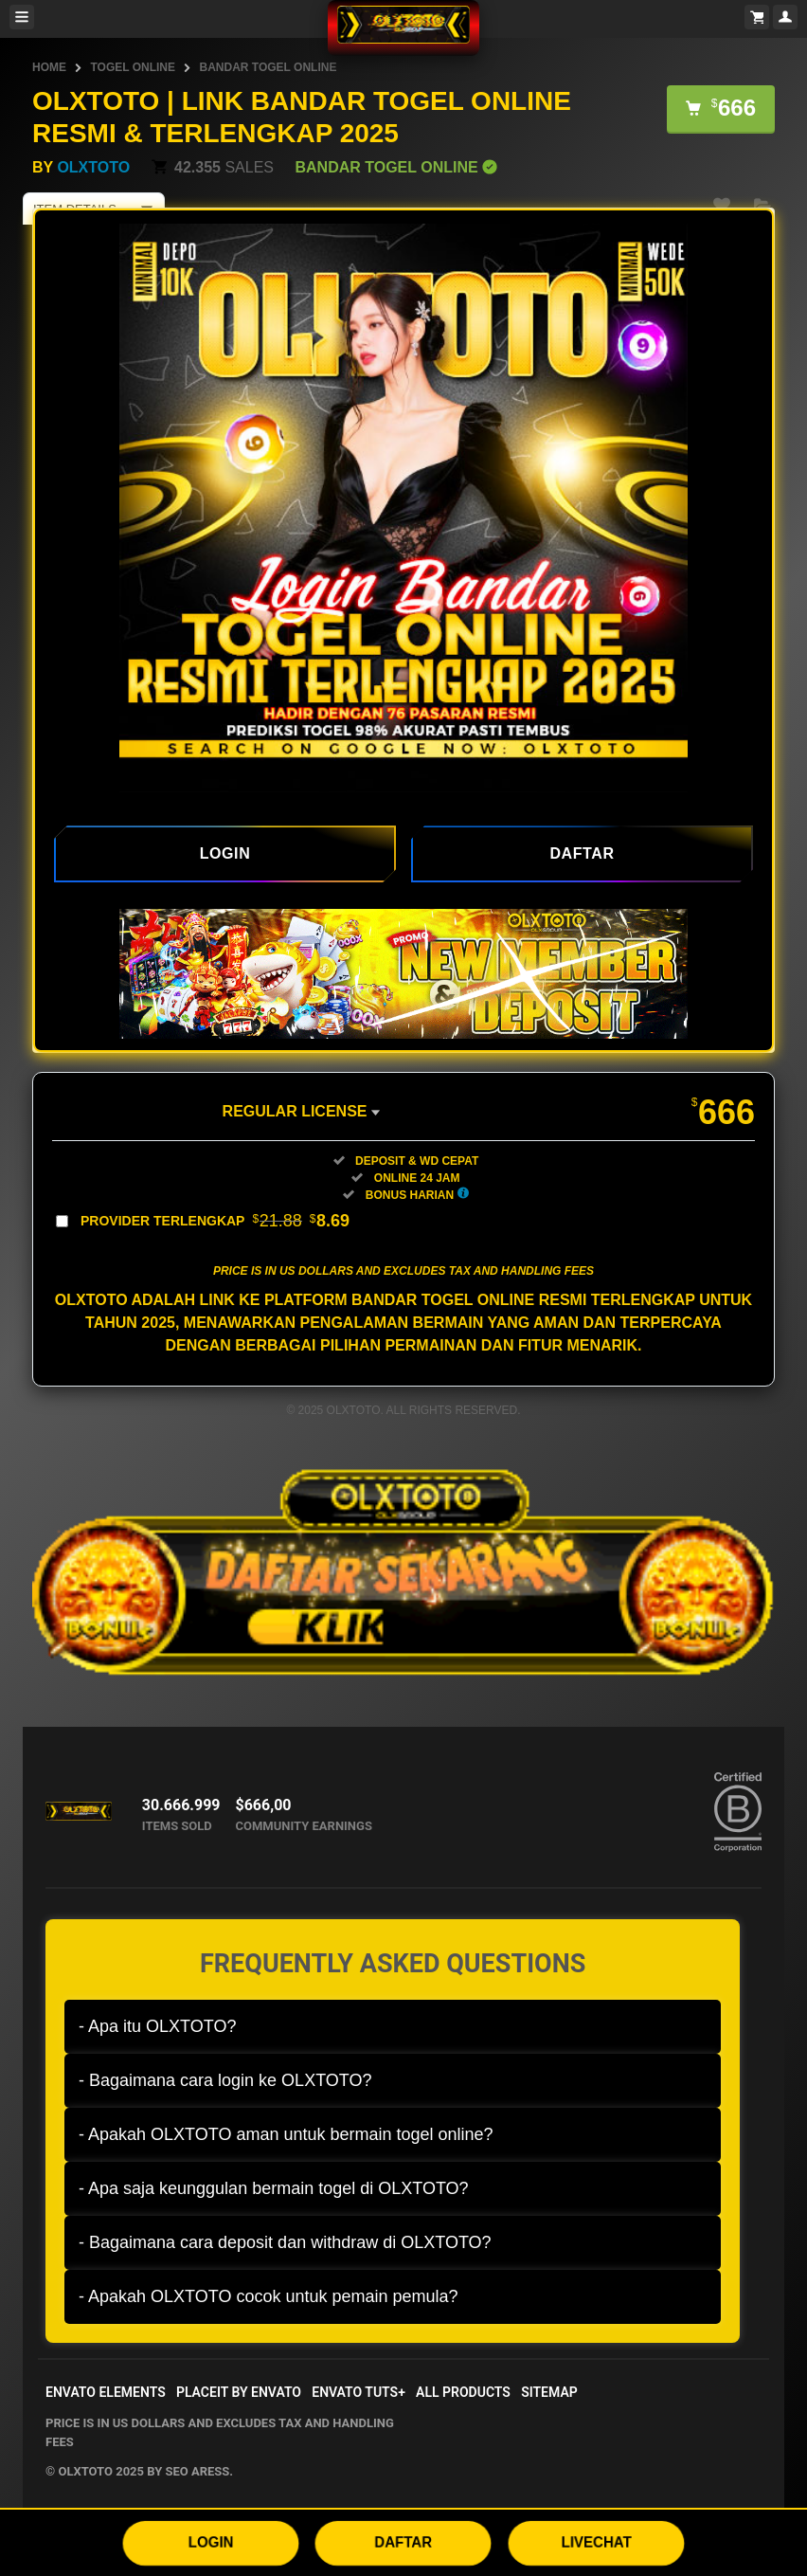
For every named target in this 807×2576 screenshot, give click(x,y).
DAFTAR (403, 2541)
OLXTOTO (93, 167)
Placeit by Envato (238, 2392)
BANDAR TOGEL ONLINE (267, 67)
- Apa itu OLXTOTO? (157, 2026)
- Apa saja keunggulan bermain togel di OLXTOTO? (274, 2188)
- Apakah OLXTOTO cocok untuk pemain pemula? (268, 2296)
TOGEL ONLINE (132, 67)
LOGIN (211, 2541)
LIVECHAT (596, 2541)
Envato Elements (105, 2392)
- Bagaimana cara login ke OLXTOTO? (225, 2080)
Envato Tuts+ (358, 2392)
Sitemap (549, 2392)
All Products (463, 2392)
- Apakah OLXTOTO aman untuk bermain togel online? (286, 2134)
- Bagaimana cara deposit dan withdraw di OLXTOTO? (285, 2242)
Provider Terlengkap (215, 1220)
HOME (49, 67)
